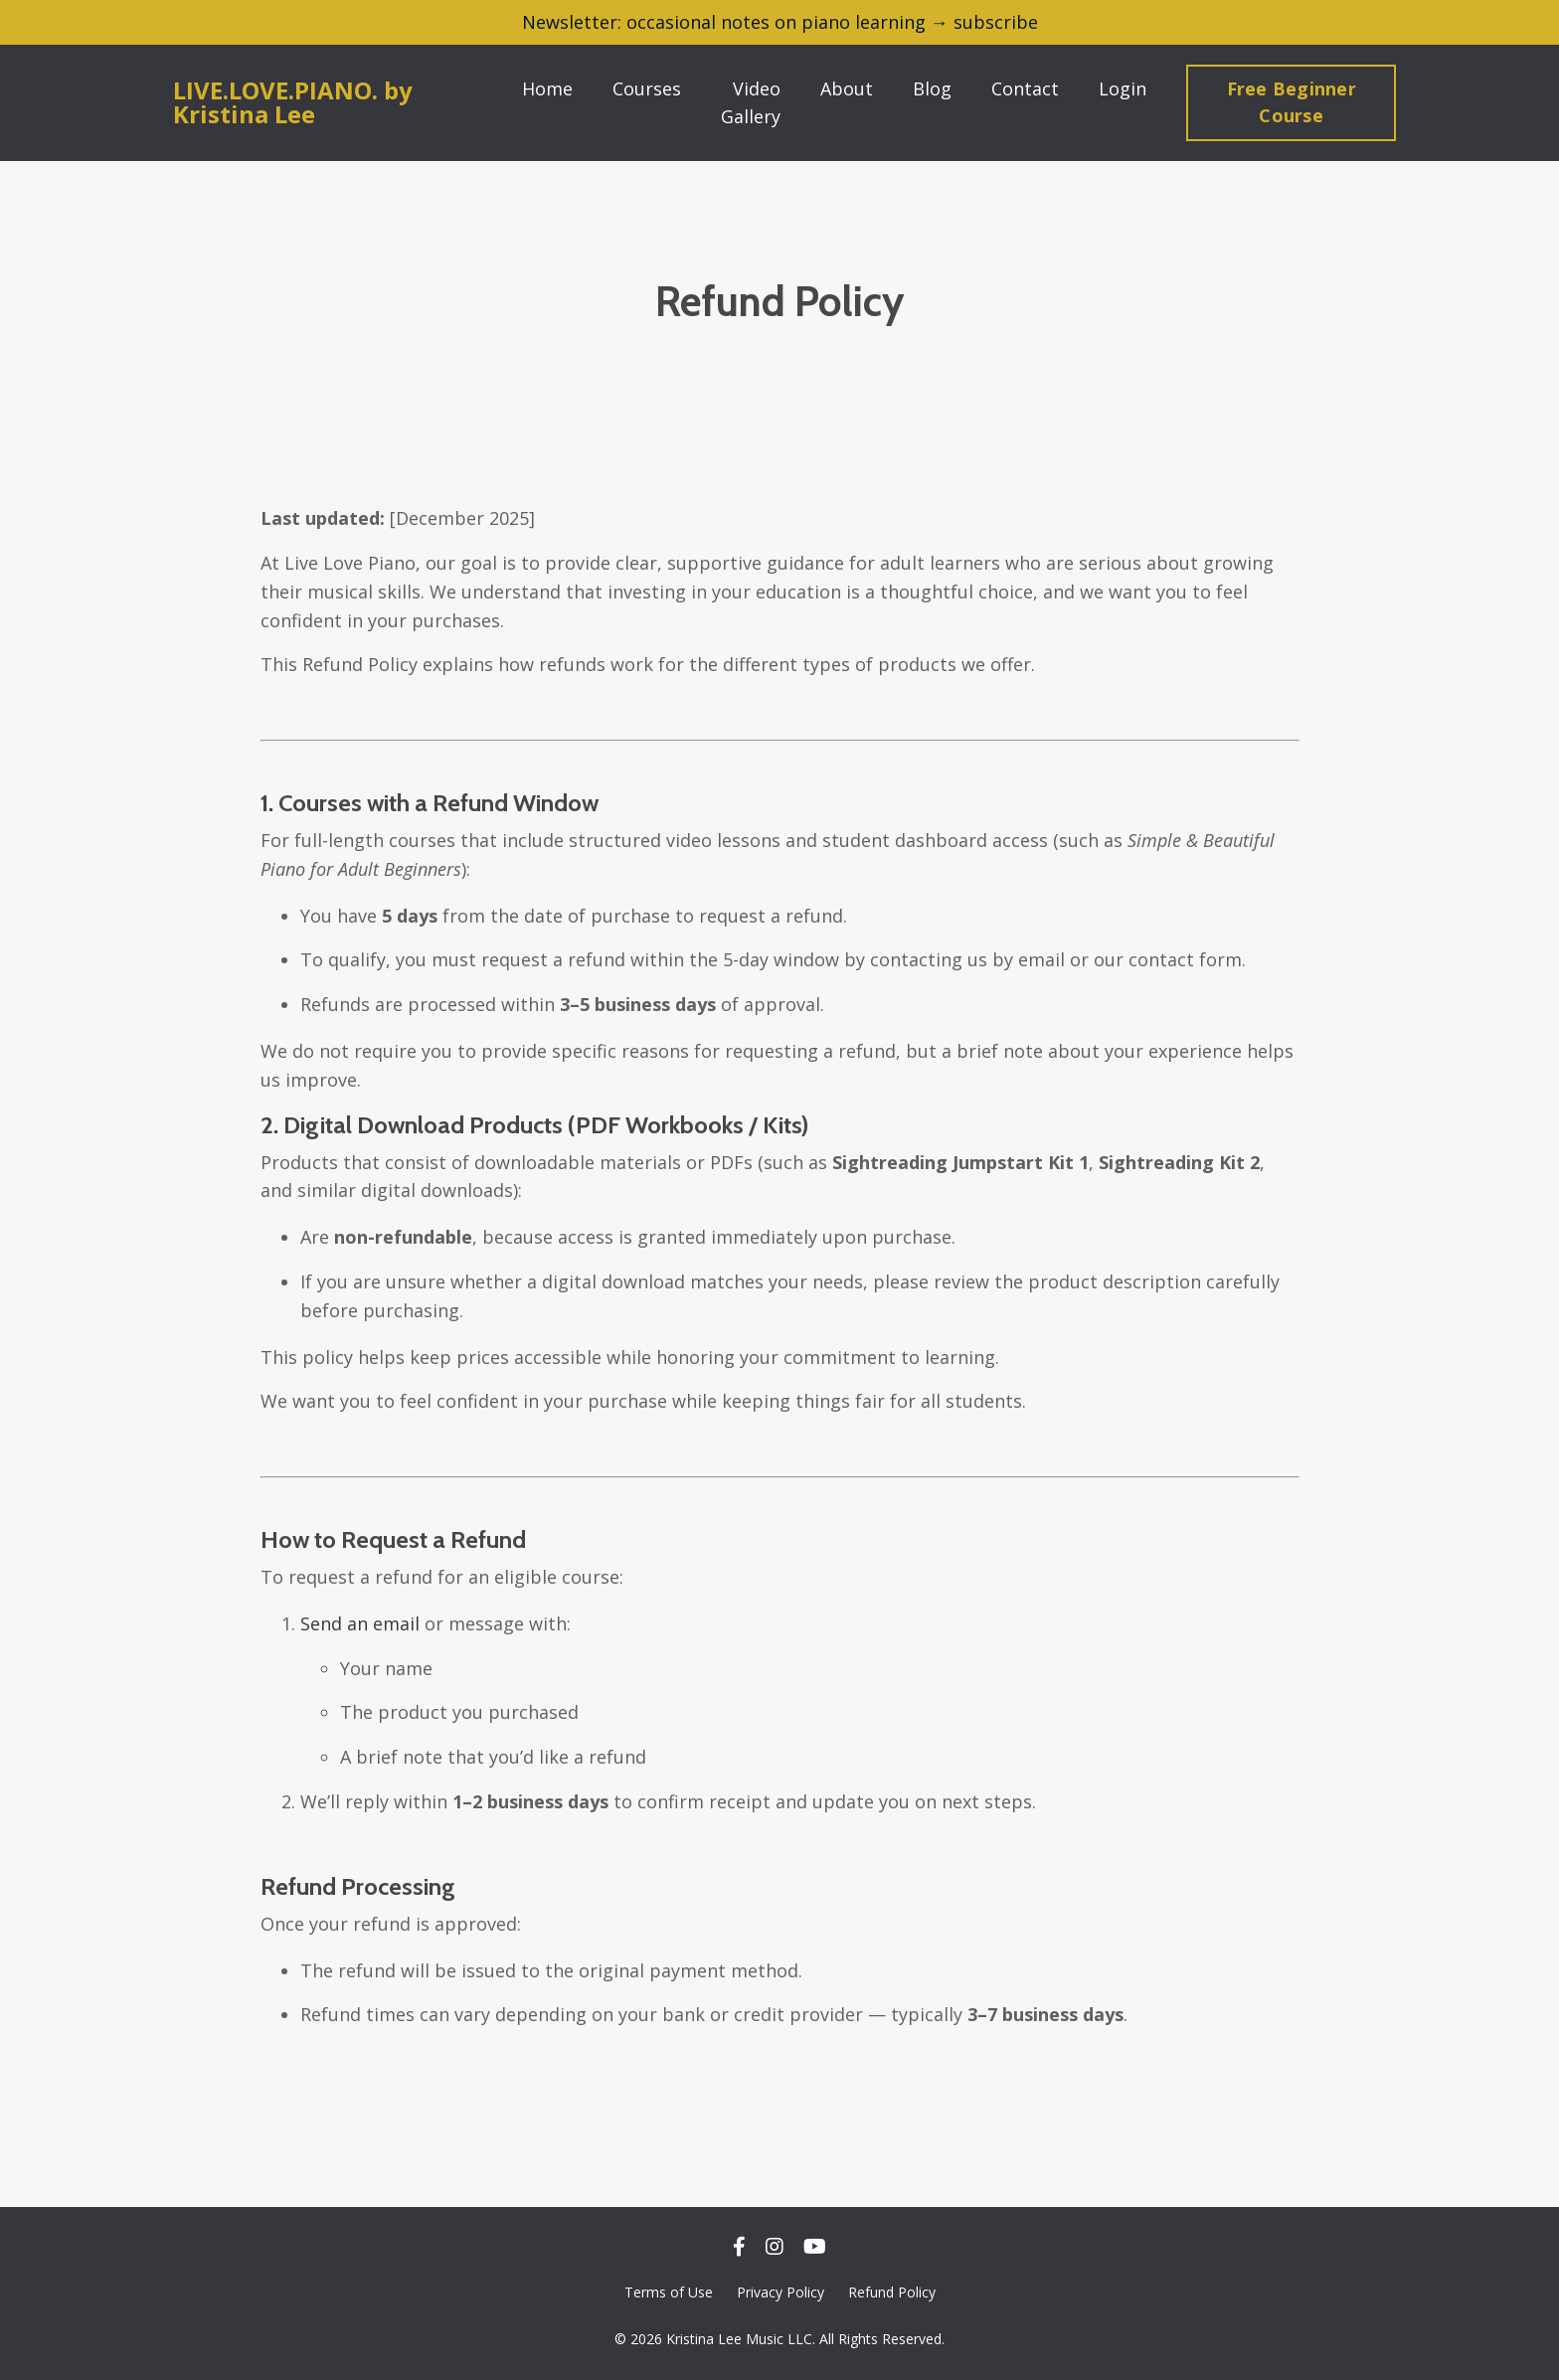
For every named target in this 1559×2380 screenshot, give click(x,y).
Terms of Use (668, 2292)
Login (1122, 88)
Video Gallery (750, 103)
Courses (646, 88)
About (846, 88)
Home (547, 88)
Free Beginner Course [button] (1291, 102)
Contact (1025, 88)
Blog (932, 88)
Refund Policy (892, 2292)
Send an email (360, 1623)
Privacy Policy (780, 2292)
